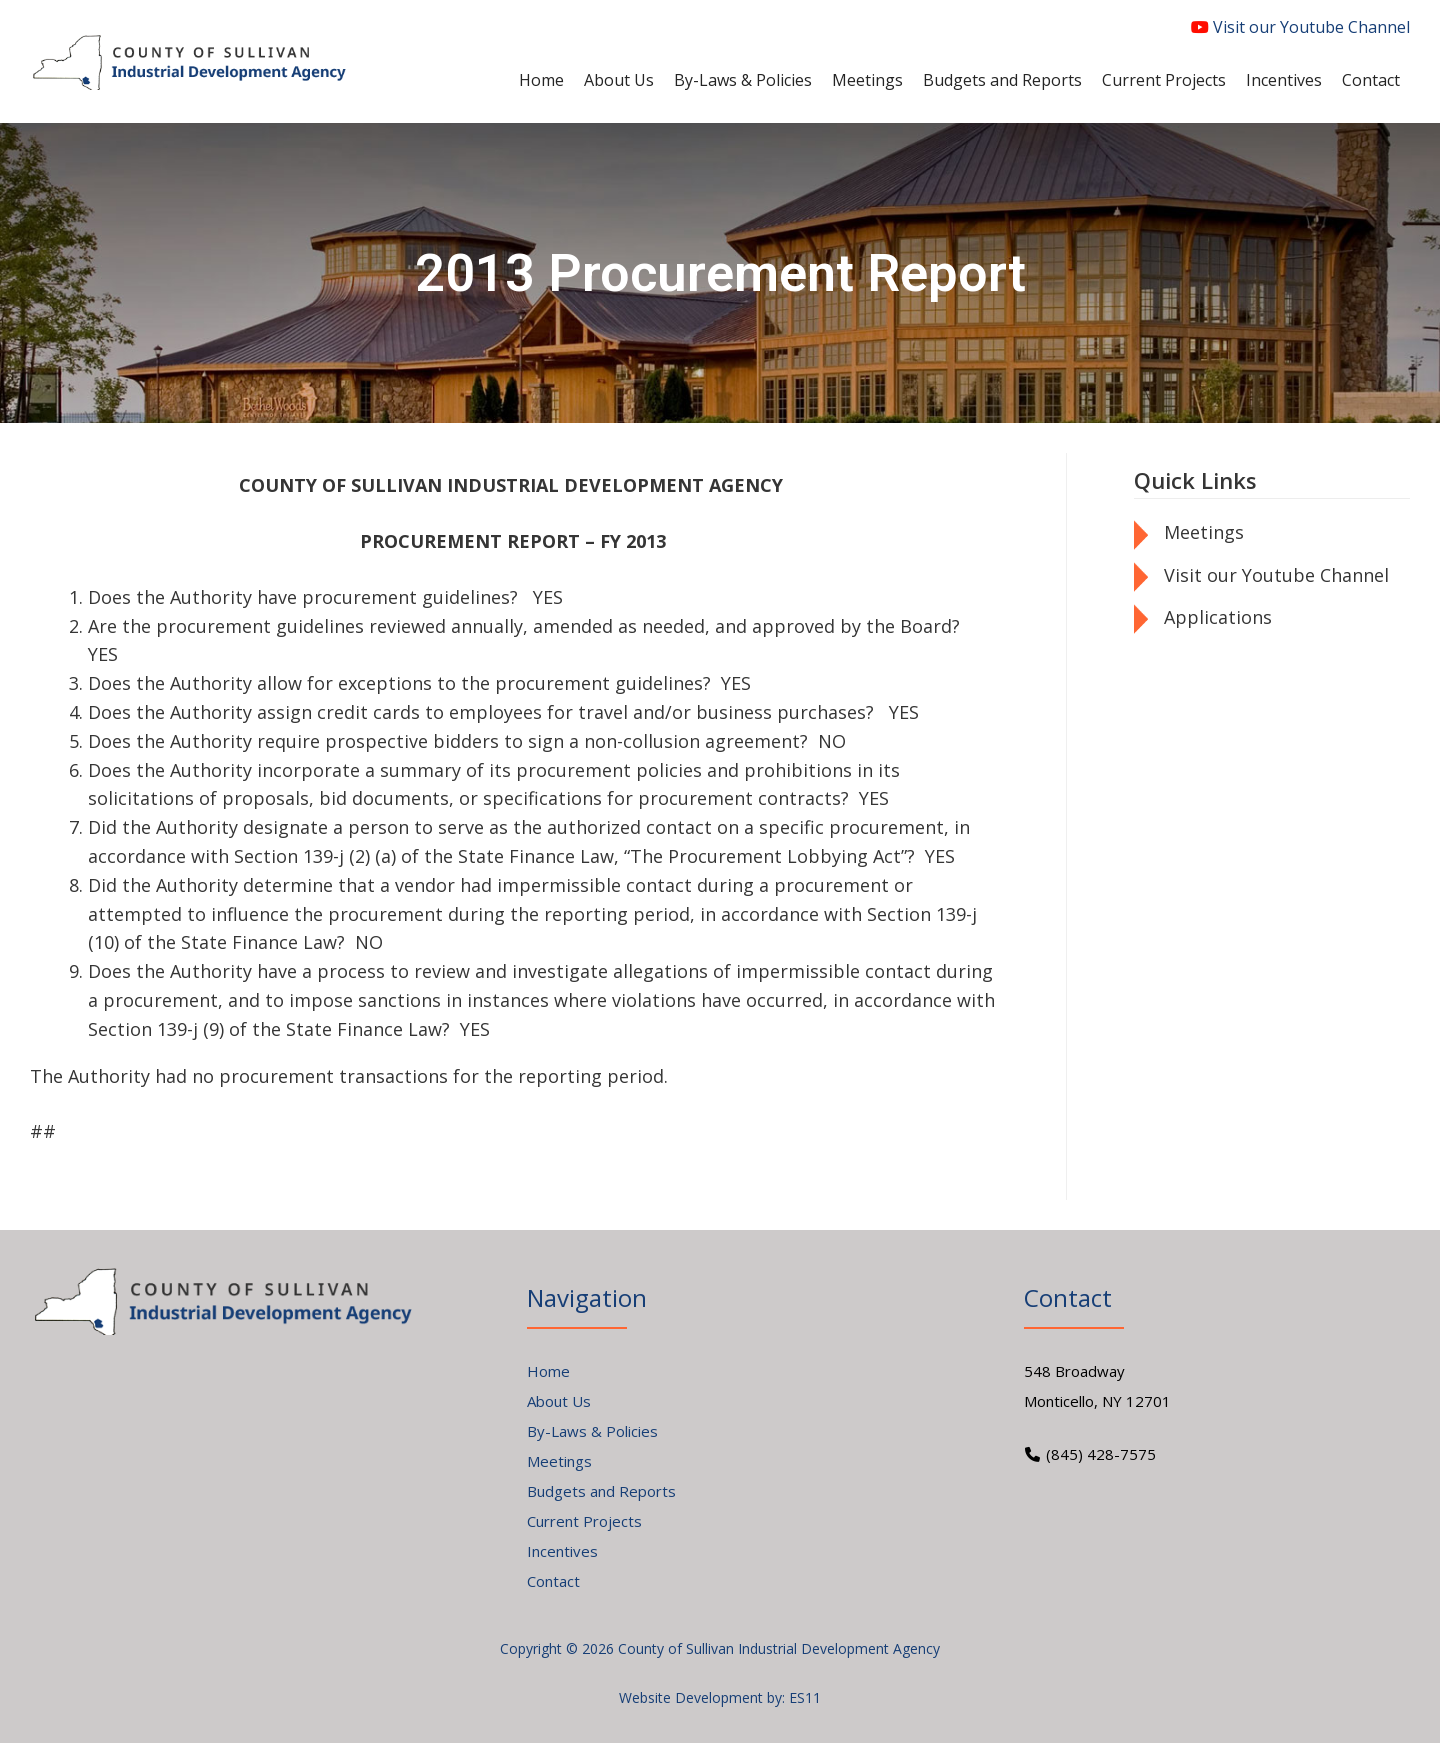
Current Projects (584, 1521)
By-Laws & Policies (592, 1431)
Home (548, 1371)
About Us (559, 1401)
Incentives (562, 1551)
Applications (1218, 617)
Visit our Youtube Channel (1300, 27)
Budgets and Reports (601, 1491)
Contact (553, 1581)
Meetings (1204, 532)
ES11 (805, 1697)
